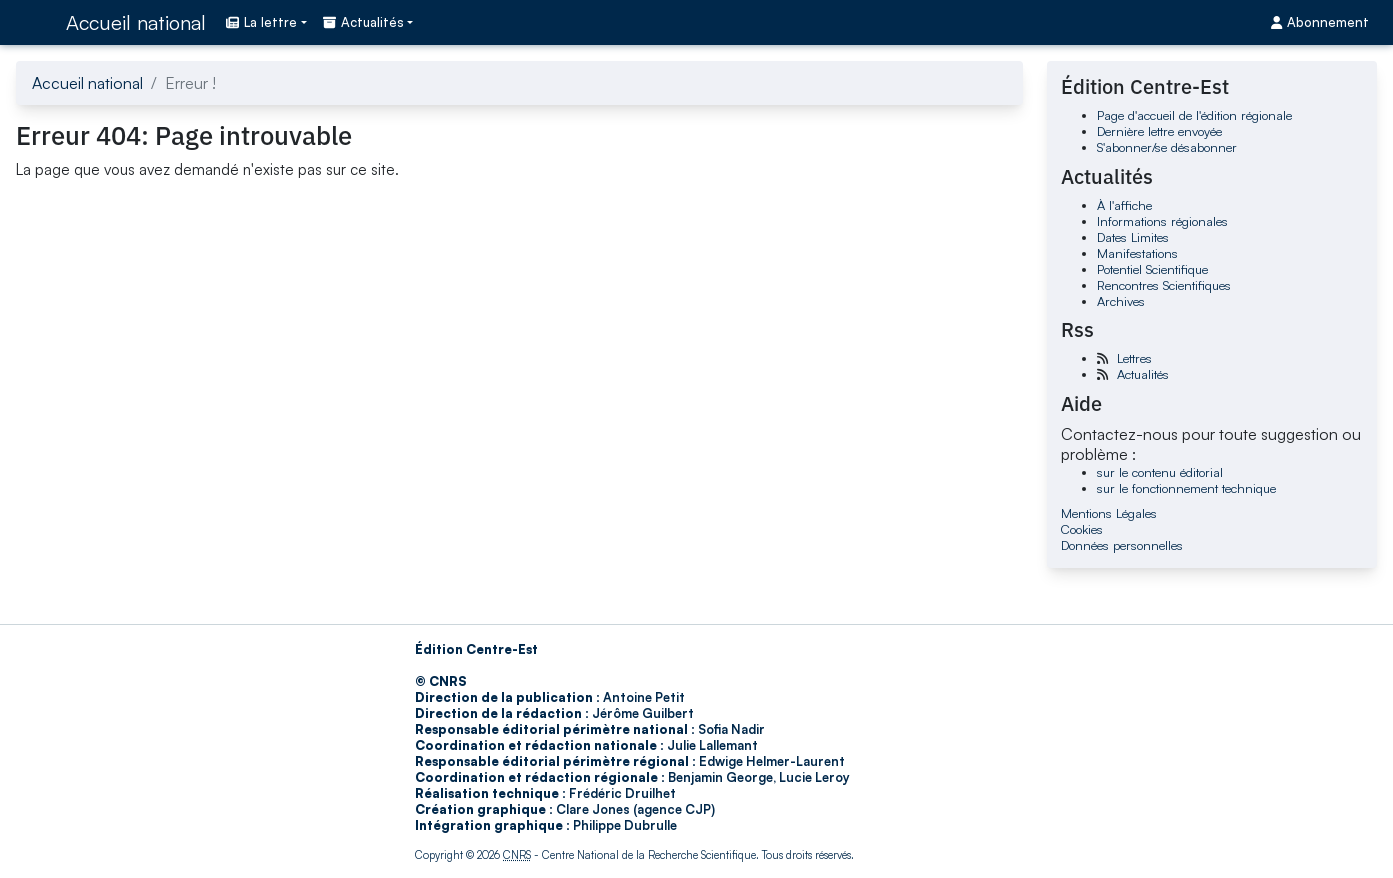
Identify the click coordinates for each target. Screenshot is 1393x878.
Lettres (1134, 358)
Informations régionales (1162, 221)
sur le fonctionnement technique (1186, 488)
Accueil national (136, 22)
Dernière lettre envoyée (1159, 131)
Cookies (1082, 529)
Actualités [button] (363, 22)
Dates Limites (1133, 237)
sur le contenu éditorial (1160, 472)
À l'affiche (1124, 205)
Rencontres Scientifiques (1164, 285)
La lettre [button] (261, 22)
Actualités (1143, 374)
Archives (1121, 301)
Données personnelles (1122, 545)
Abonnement (1320, 22)
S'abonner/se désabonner (1167, 147)
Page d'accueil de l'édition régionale (1194, 115)
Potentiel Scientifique (1152, 269)
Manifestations (1137, 253)
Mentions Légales (1109, 513)
